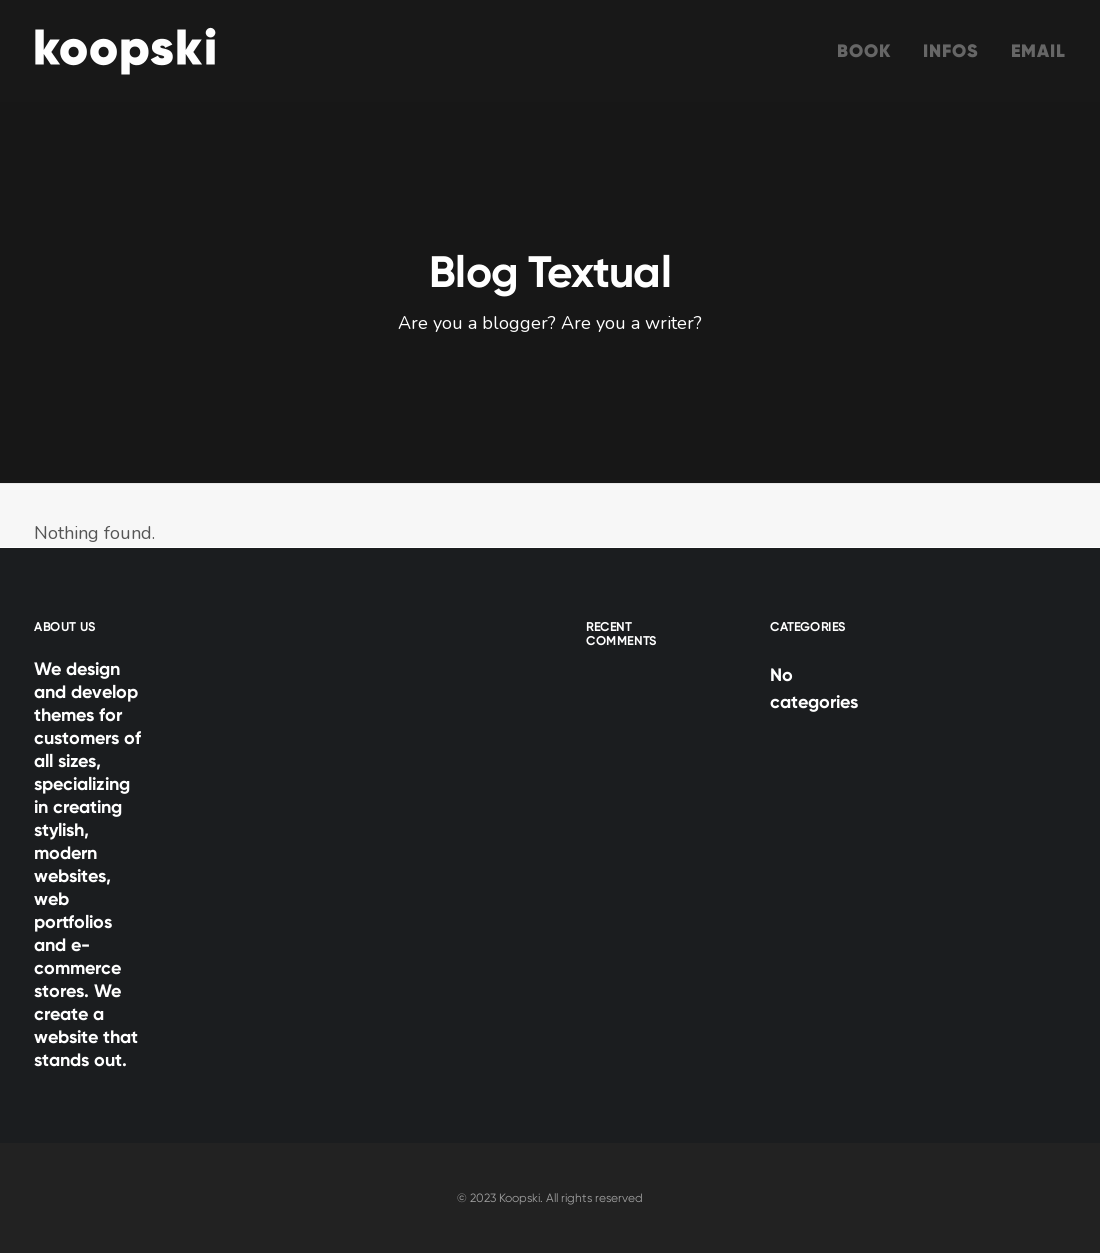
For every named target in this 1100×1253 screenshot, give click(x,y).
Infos (951, 50)
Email (1039, 50)
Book (864, 50)
